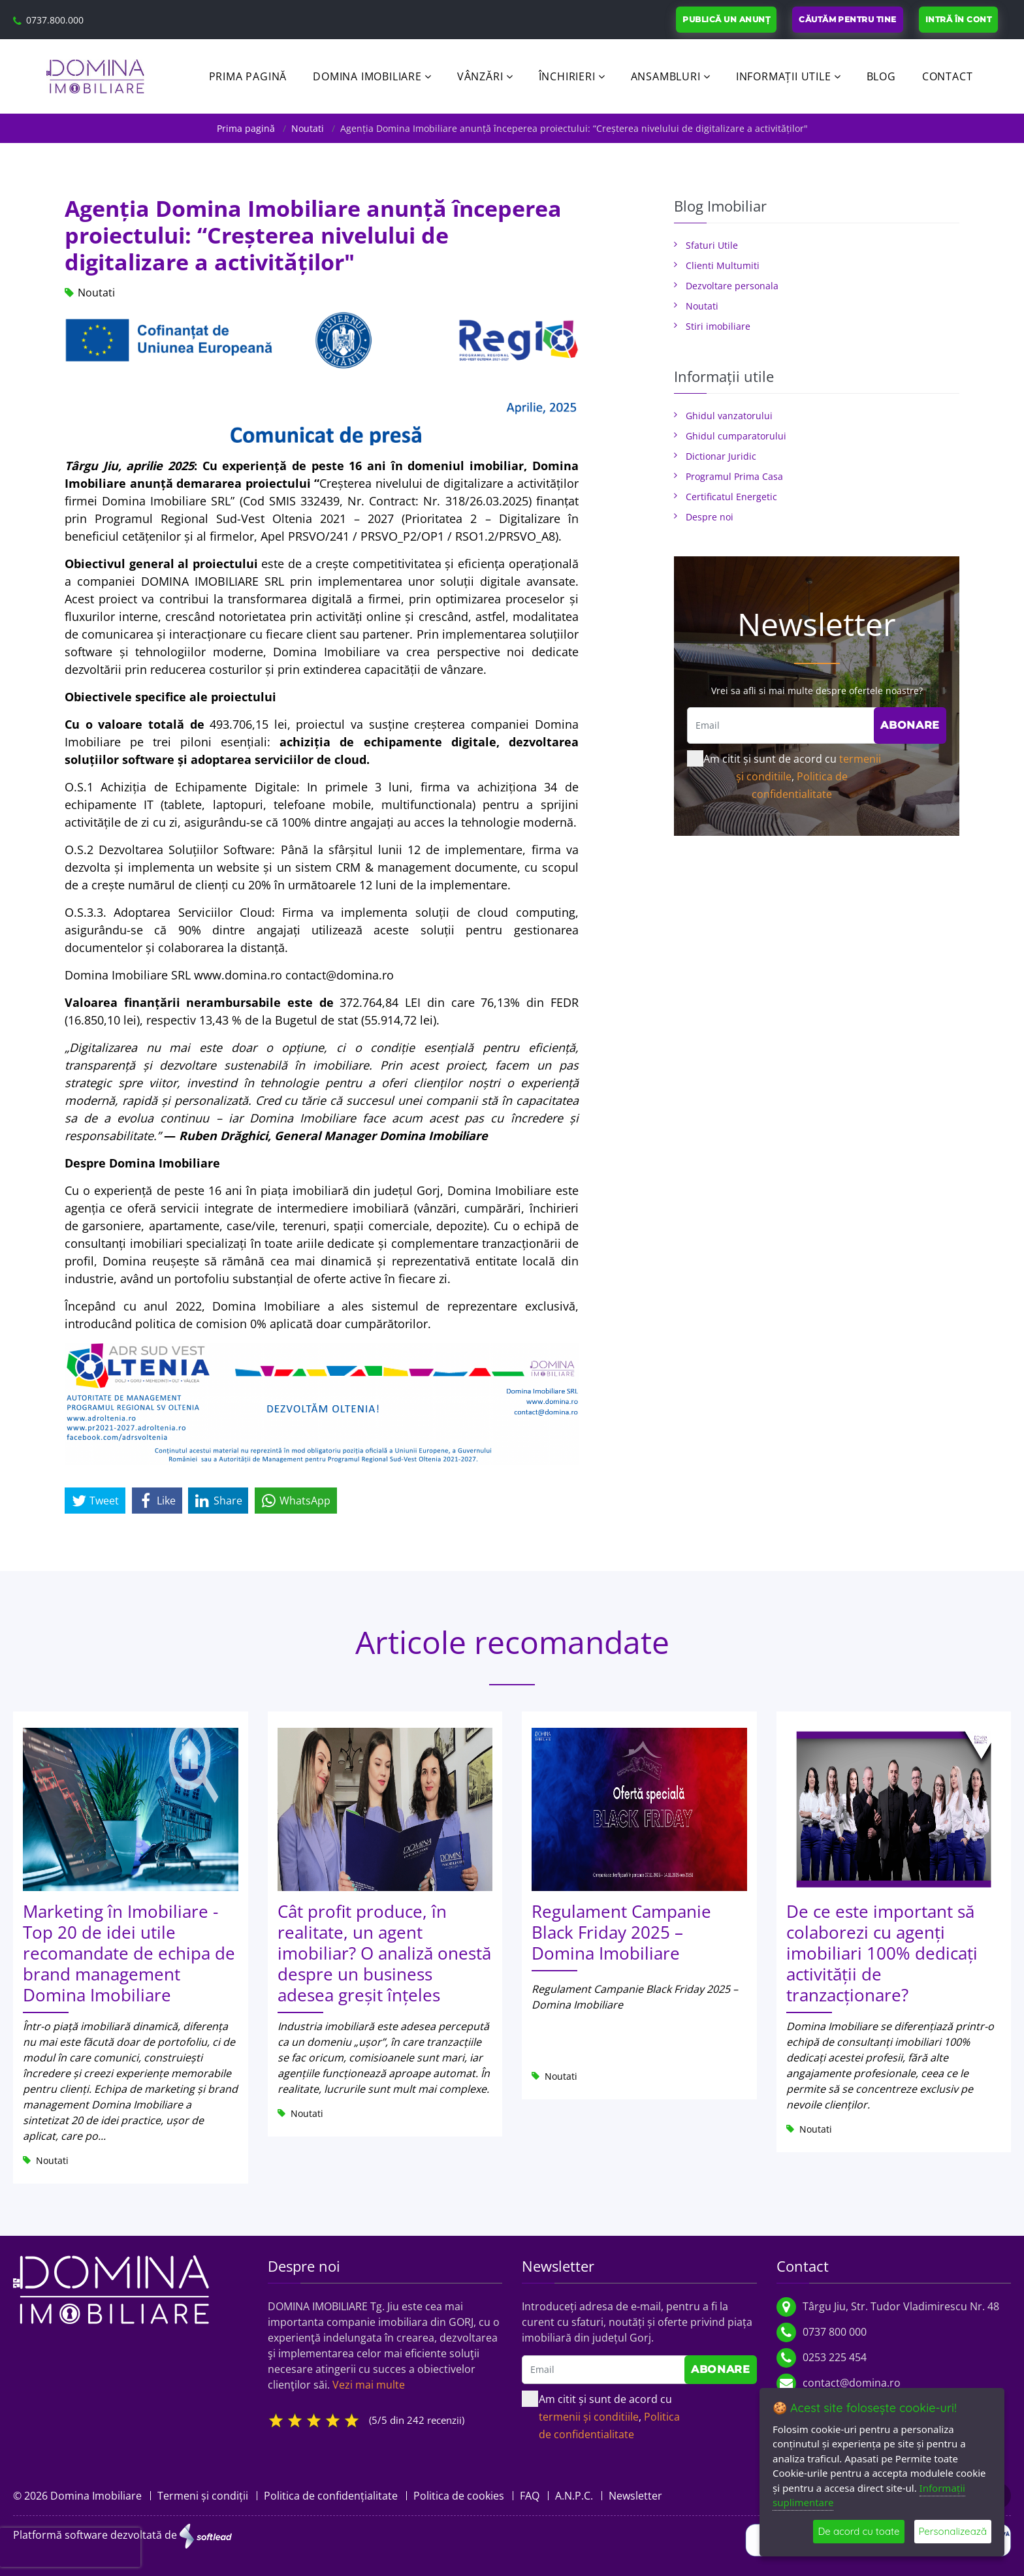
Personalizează (953, 2531)
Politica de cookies (458, 2496)
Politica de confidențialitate (331, 2496)
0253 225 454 (835, 2357)
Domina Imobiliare (367, 76)
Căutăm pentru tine (848, 19)
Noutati (307, 128)
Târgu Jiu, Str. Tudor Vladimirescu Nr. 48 (901, 2306)
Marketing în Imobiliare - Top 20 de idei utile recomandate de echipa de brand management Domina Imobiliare (129, 1953)
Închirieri (567, 76)
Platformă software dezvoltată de (122, 2536)
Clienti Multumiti (723, 265)
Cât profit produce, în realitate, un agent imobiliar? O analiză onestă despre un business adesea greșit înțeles (384, 1953)
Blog (881, 76)
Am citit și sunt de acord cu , (783, 775)
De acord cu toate (858, 2531)
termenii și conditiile (589, 2416)
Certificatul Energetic (731, 496)
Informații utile (783, 76)
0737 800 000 (835, 2332)
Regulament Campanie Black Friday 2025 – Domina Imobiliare (621, 1932)
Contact (947, 76)
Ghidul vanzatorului (729, 415)
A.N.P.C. (574, 2496)
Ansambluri (666, 76)
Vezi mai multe (368, 2384)
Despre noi (709, 517)
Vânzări (480, 76)
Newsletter (635, 2496)
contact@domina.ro (852, 2383)
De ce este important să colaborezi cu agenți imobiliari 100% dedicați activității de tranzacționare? (882, 1953)
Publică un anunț (726, 19)
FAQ (529, 2496)
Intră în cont (958, 19)
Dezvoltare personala (732, 285)
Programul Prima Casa (734, 476)
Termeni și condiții (202, 2496)
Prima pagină (248, 76)
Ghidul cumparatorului (736, 436)
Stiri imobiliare (718, 326)
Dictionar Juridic (721, 456)
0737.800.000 (55, 20)
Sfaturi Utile (712, 245)
